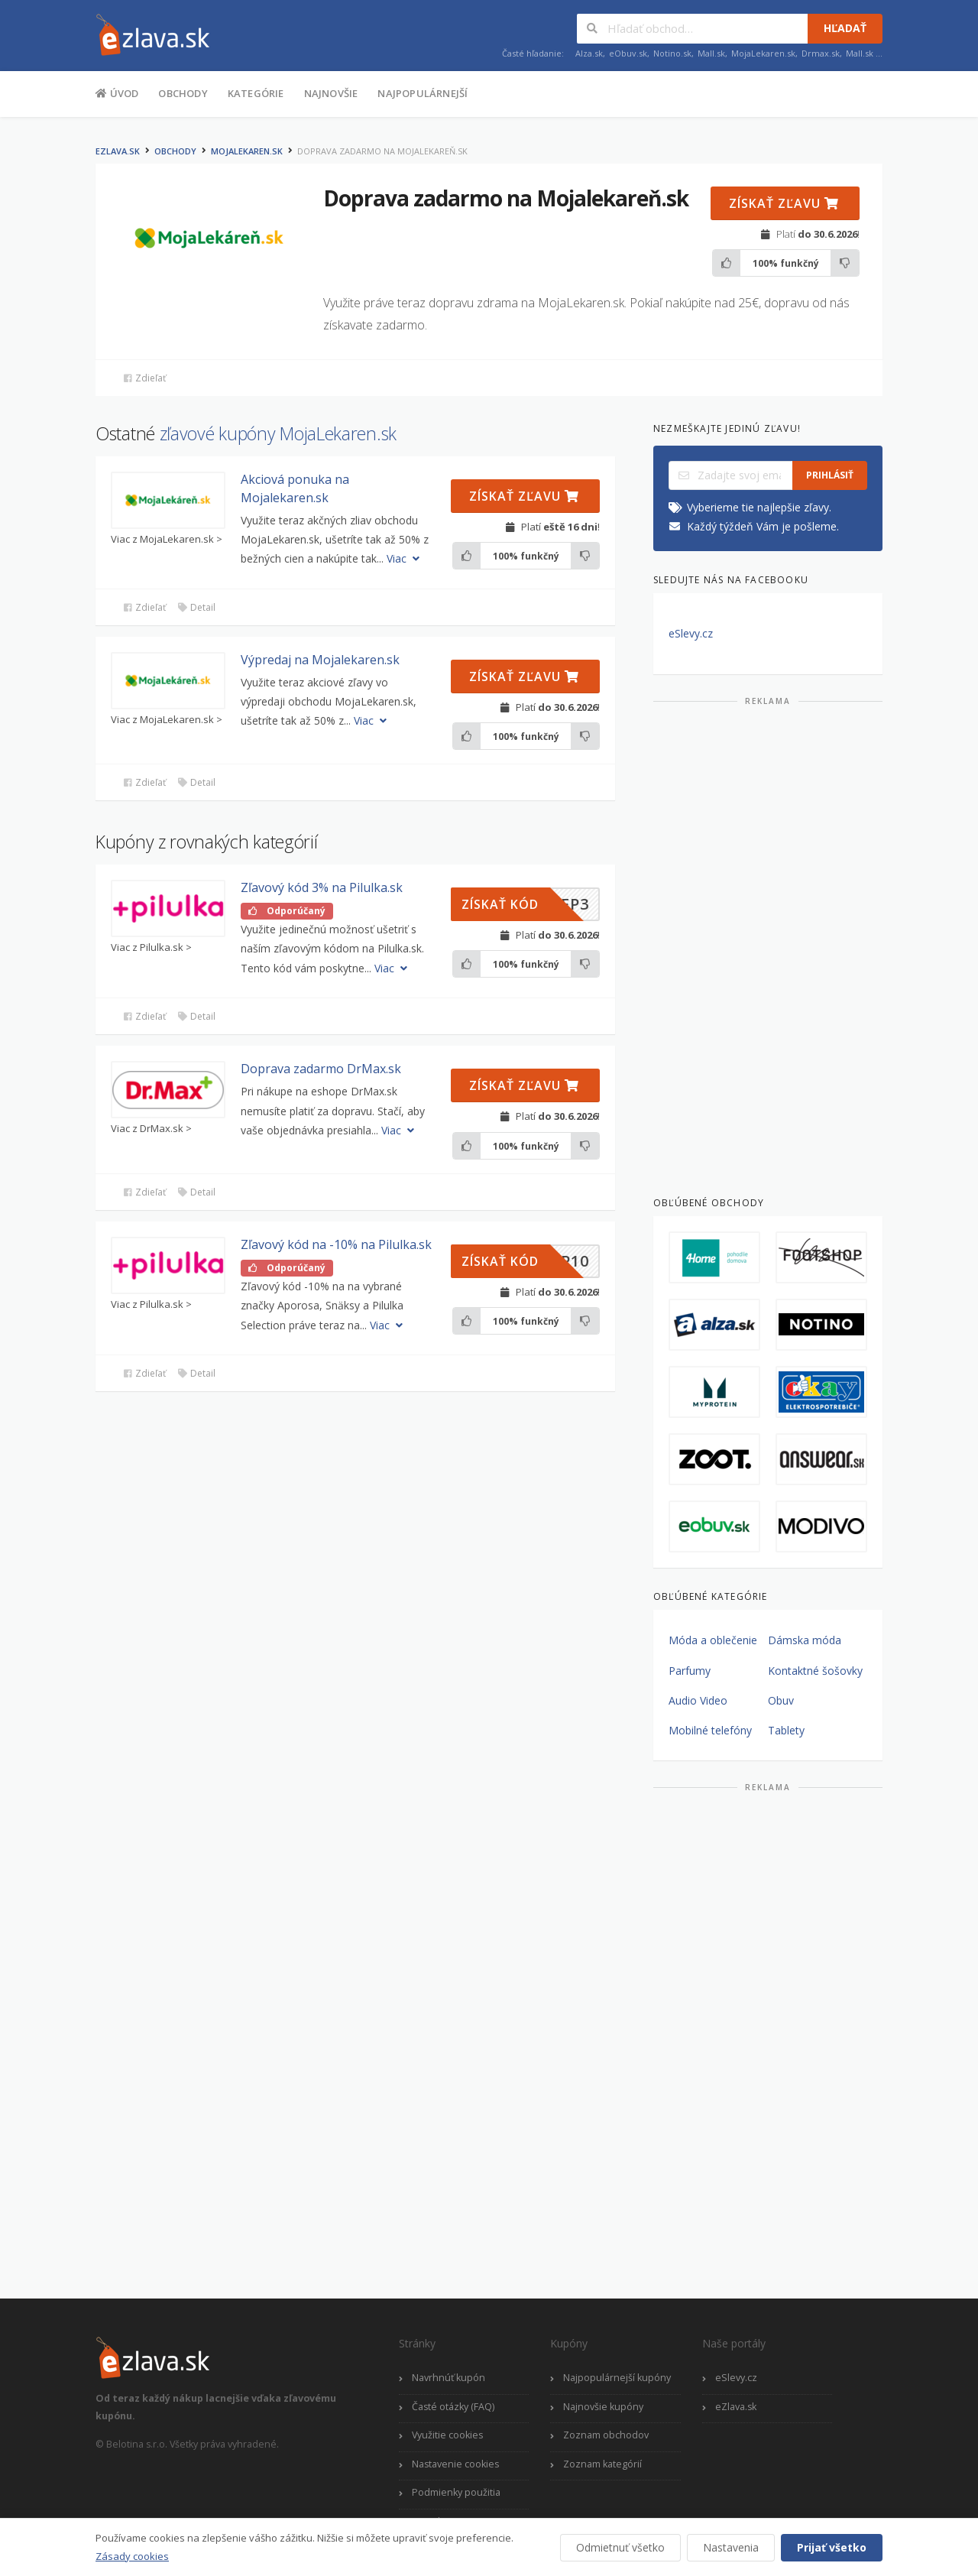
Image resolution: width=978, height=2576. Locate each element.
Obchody (182, 93)
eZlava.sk (118, 151)
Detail (196, 607)
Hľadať (845, 28)
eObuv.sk (628, 53)
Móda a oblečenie (713, 1640)
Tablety (786, 1730)
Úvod (117, 92)
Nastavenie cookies (455, 2464)
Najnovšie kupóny (603, 2406)
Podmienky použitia (456, 2492)
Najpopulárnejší (422, 93)
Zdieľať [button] (144, 377)
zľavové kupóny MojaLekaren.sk (278, 433)
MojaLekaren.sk (763, 53)
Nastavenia (731, 2547)
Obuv (781, 1700)
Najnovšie (331, 93)
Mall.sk (711, 53)
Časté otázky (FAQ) (453, 2406)
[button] (168, 500)
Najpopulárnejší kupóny (617, 2377)
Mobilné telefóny (710, 1730)
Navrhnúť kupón (448, 2377)
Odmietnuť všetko (620, 2547)
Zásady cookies (132, 2556)
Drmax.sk (821, 53)
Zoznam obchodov (606, 2434)
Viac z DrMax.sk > (151, 1129)
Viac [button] (405, 558)
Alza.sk (589, 53)
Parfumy (690, 1670)
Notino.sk (672, 53)
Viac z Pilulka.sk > (151, 947)
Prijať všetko (831, 2547)
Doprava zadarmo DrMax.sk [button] (321, 1068)
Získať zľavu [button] (784, 203)
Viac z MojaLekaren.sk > (166, 539)
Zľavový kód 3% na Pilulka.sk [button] (322, 887)
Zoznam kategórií (602, 2464)
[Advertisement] (767, 944)
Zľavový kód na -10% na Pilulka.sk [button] (336, 1244)
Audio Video (698, 1700)
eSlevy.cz (691, 633)
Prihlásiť (829, 475)
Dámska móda (804, 1640)
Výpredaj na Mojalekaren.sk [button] (320, 659)
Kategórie (256, 93)
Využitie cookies (447, 2434)
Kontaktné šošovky (815, 1670)
